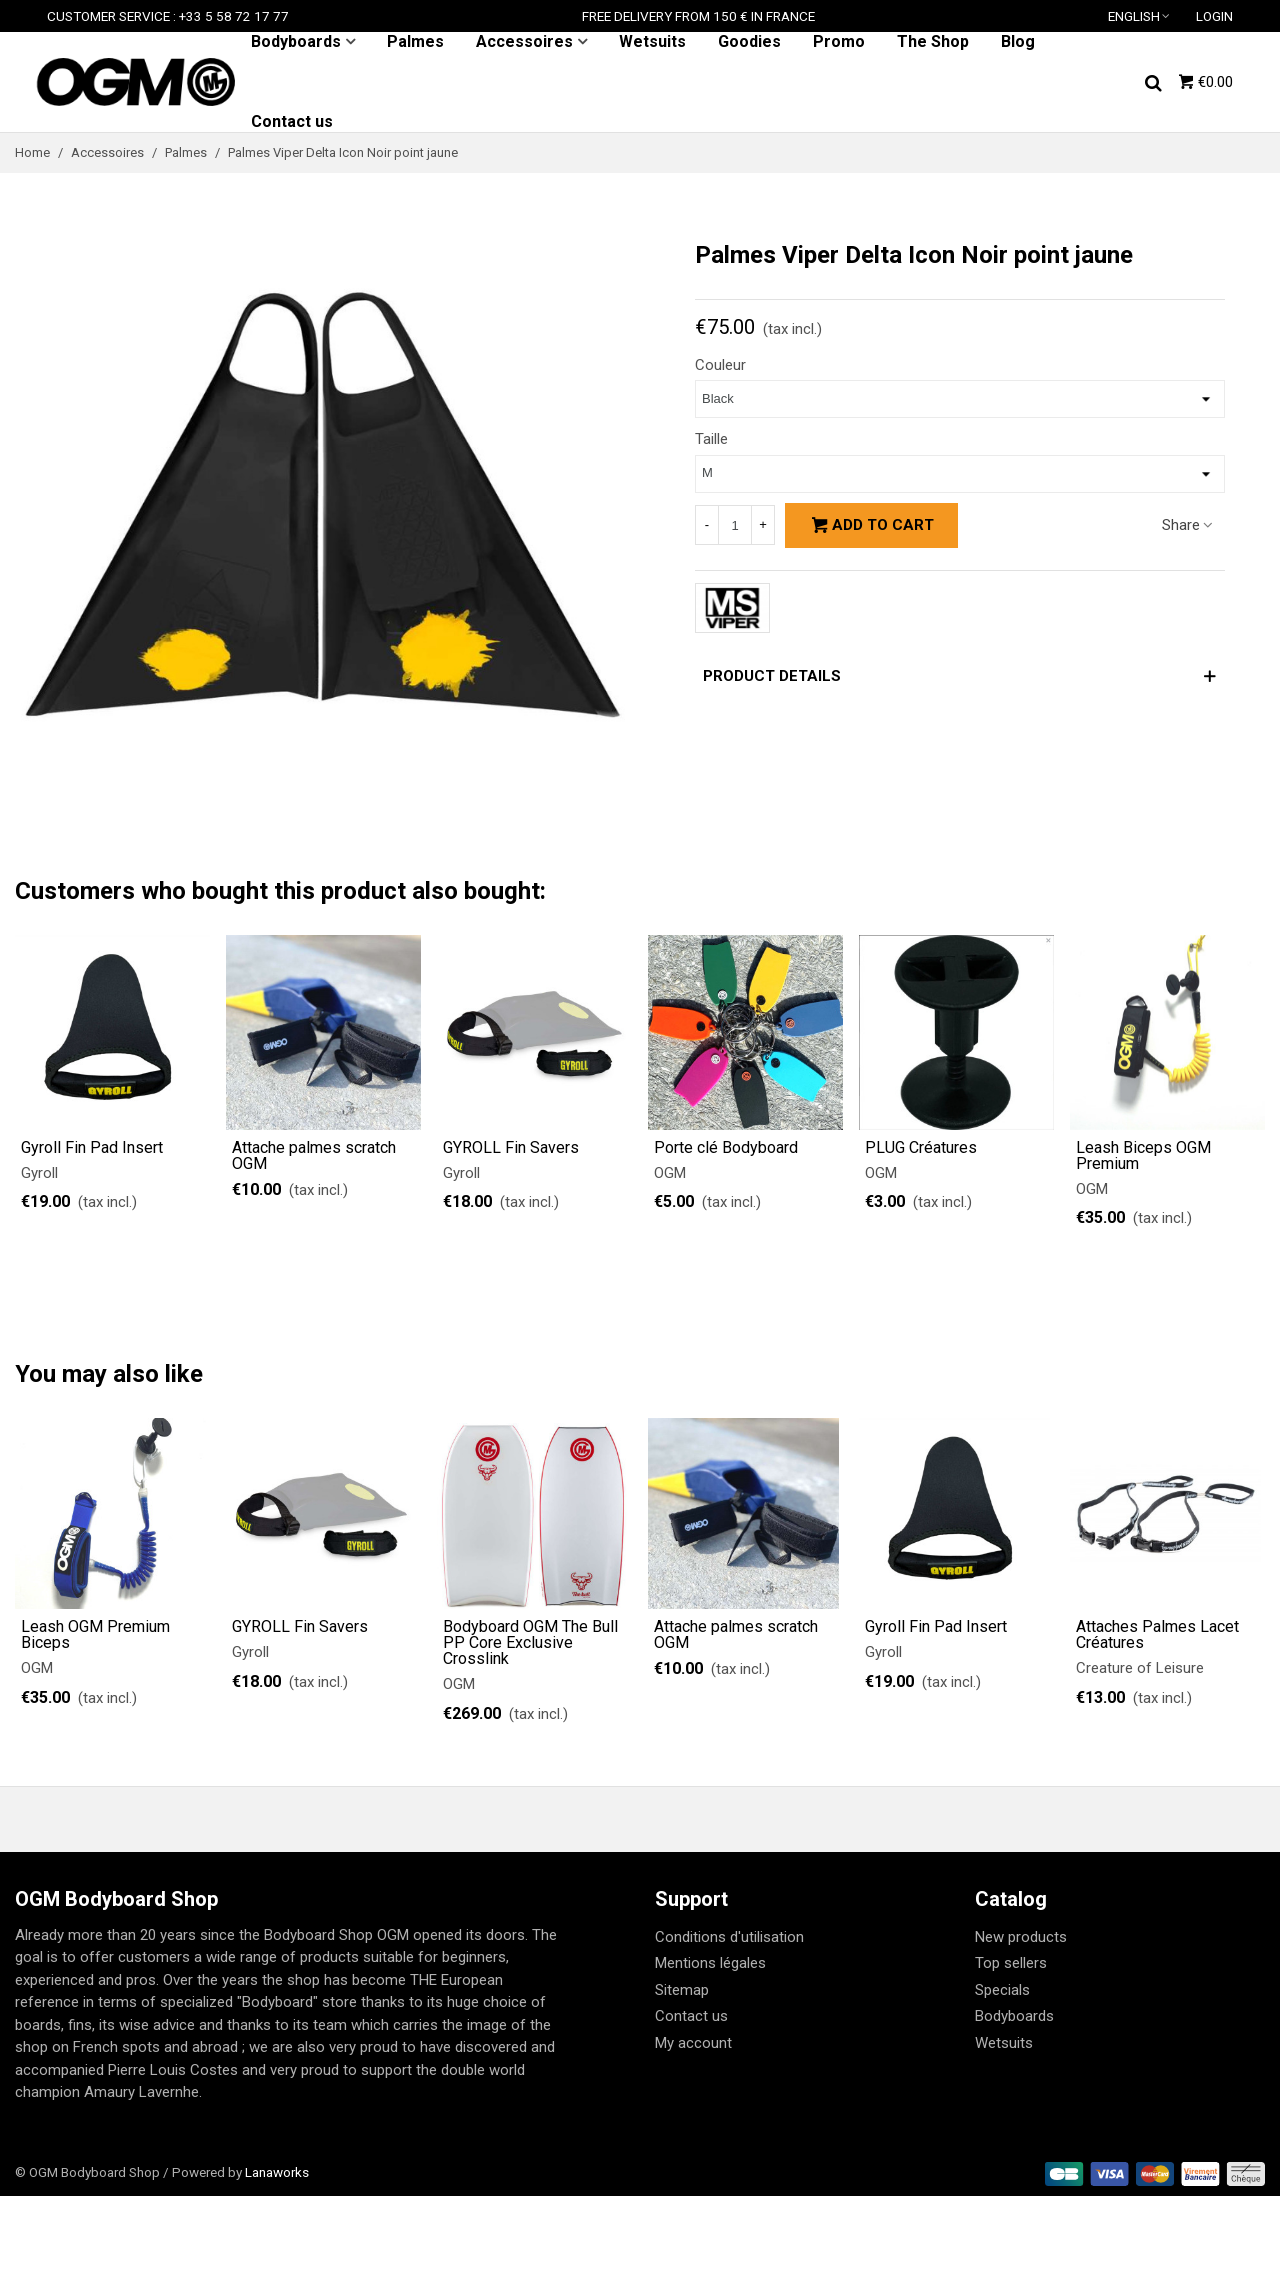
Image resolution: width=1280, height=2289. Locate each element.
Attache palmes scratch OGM (314, 1156)
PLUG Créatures (921, 1148)
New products (1021, 1937)
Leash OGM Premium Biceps (95, 1635)
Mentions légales (710, 1963)
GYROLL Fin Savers (511, 1148)
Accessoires (524, 41)
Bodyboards (296, 41)
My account (693, 2043)
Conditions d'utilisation (729, 1937)
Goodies (749, 41)
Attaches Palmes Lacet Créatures (1157, 1635)
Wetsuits (652, 41)
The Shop (933, 41)
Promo (839, 41)
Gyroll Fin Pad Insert (92, 1148)
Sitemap (682, 1990)
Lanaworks (277, 2172)
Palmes (415, 41)
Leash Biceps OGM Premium (1143, 1156)
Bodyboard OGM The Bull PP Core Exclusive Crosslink (530, 1643)
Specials (1002, 1990)
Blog (1018, 41)
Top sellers (1011, 1963)
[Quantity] (735, 525)
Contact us (292, 121)
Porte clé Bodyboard (726, 1148)
